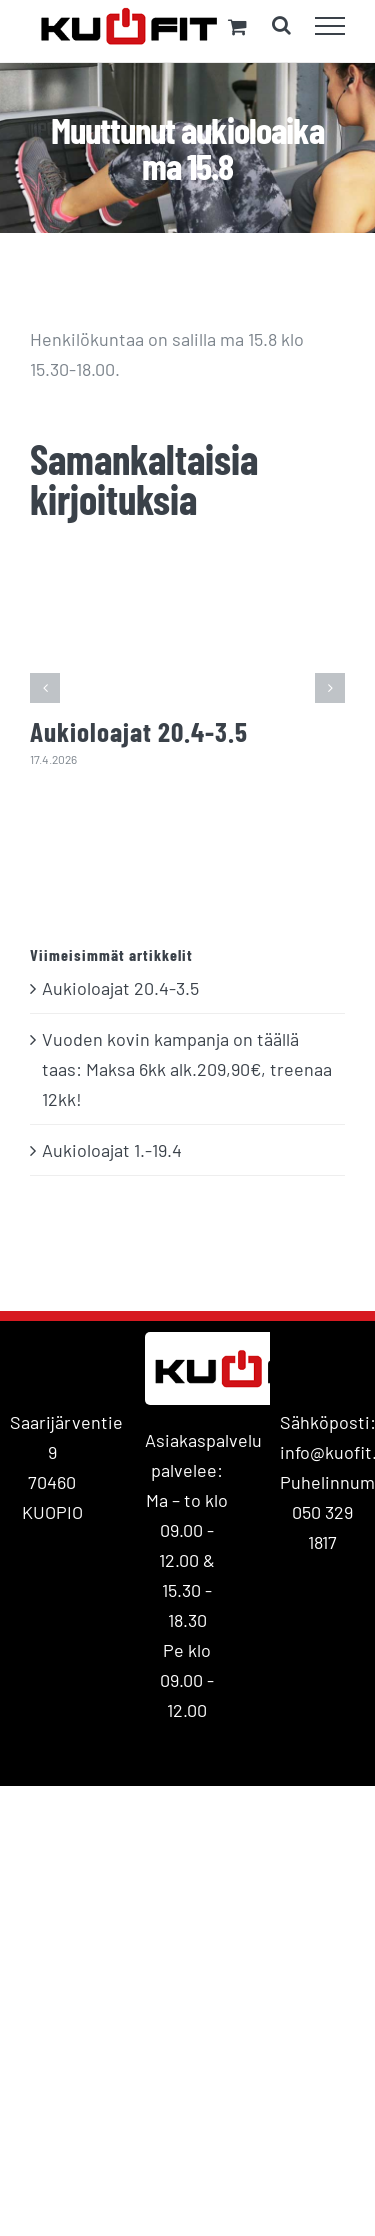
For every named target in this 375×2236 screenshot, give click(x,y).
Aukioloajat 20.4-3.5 (139, 731)
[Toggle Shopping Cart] (237, 26)
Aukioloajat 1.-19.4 (112, 1150)
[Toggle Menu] (330, 26)
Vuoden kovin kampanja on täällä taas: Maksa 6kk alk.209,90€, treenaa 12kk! (187, 1069)
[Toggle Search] (281, 25)
